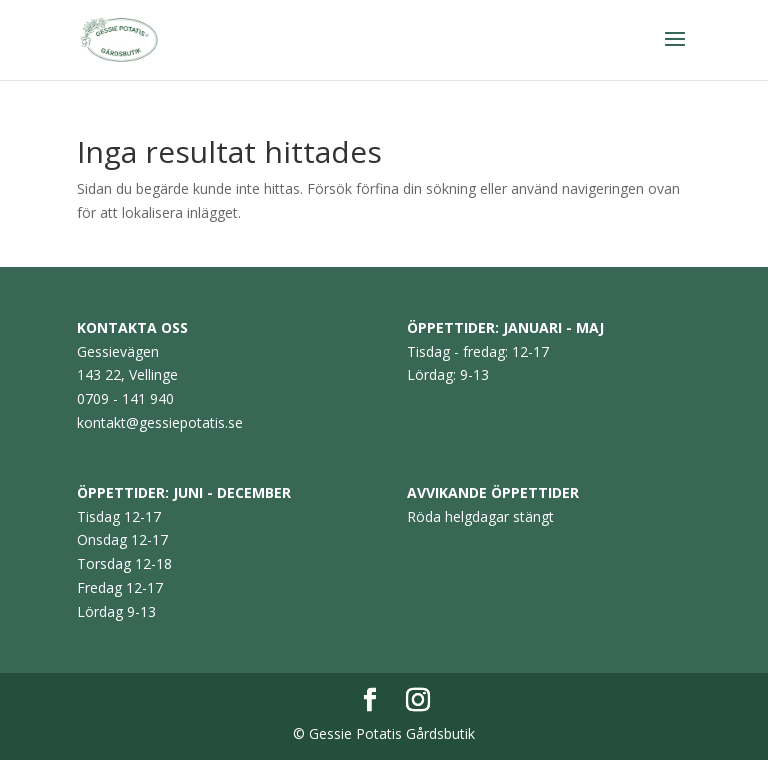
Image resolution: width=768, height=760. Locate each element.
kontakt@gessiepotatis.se (160, 422)
